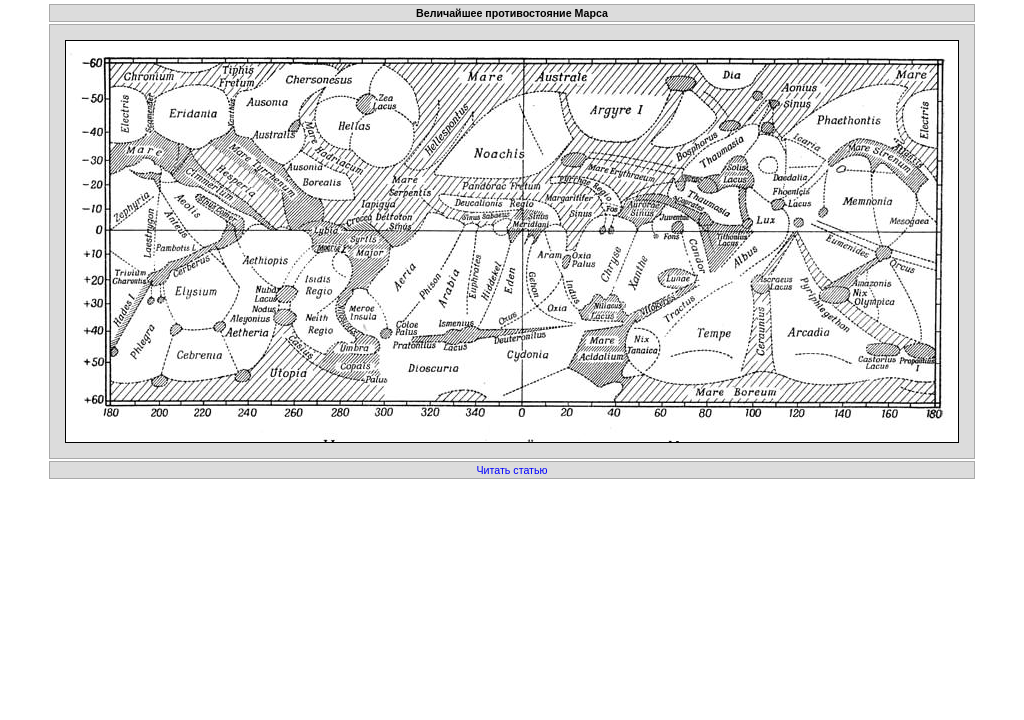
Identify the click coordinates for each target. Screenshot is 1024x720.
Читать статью (511, 470)
